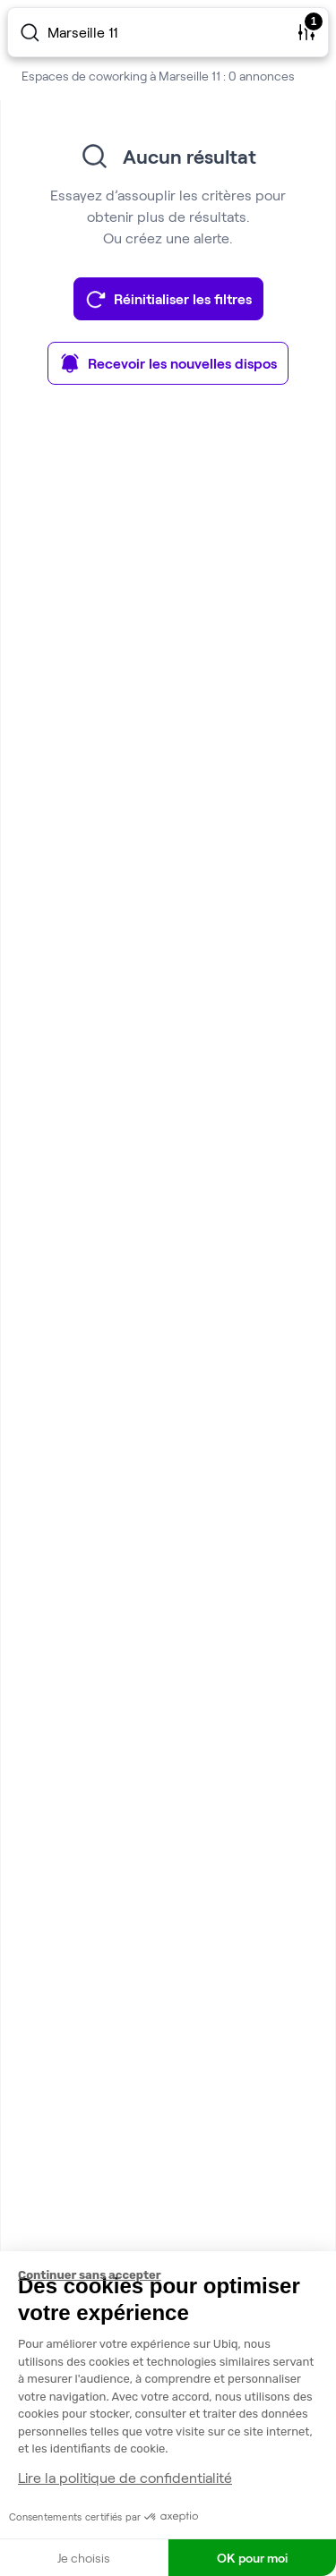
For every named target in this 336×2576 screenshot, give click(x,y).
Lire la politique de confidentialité (125, 2477)
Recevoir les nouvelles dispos (168, 363)
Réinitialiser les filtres (168, 299)
